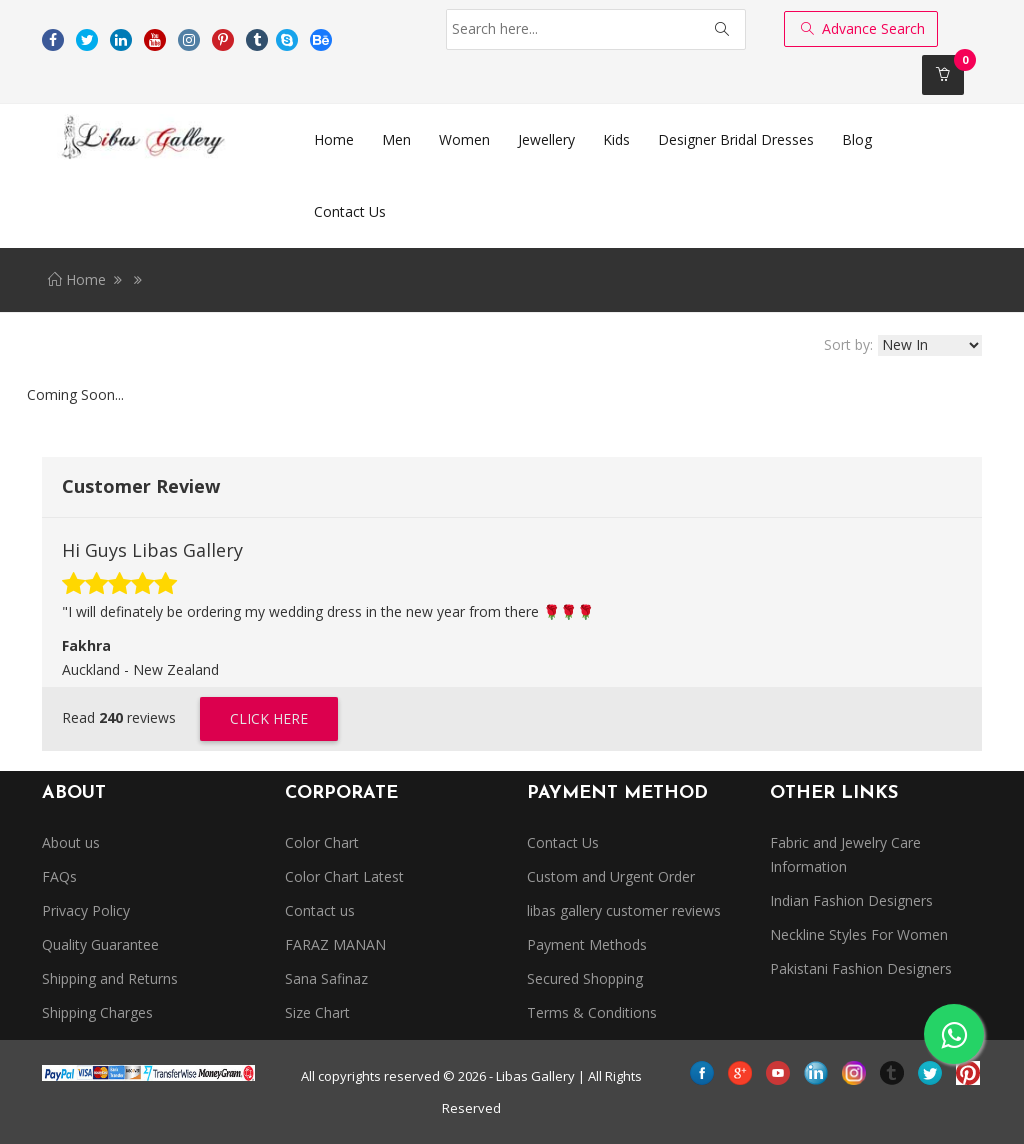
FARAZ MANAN (335, 944)
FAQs (59, 876)
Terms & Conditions (592, 1012)
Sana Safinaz (326, 978)
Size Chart (317, 1012)
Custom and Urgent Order (611, 876)
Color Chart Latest (344, 876)
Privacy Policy (86, 910)
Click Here (269, 718)
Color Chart (322, 842)
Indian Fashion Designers (851, 900)
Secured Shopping (585, 978)
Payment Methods (587, 944)
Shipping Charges (97, 1012)
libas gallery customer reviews (624, 910)
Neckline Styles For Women (859, 934)
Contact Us (563, 842)
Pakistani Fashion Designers (861, 968)
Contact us (320, 910)
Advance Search (863, 28)
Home (77, 279)
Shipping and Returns (110, 978)
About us (71, 842)
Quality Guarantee (100, 944)
